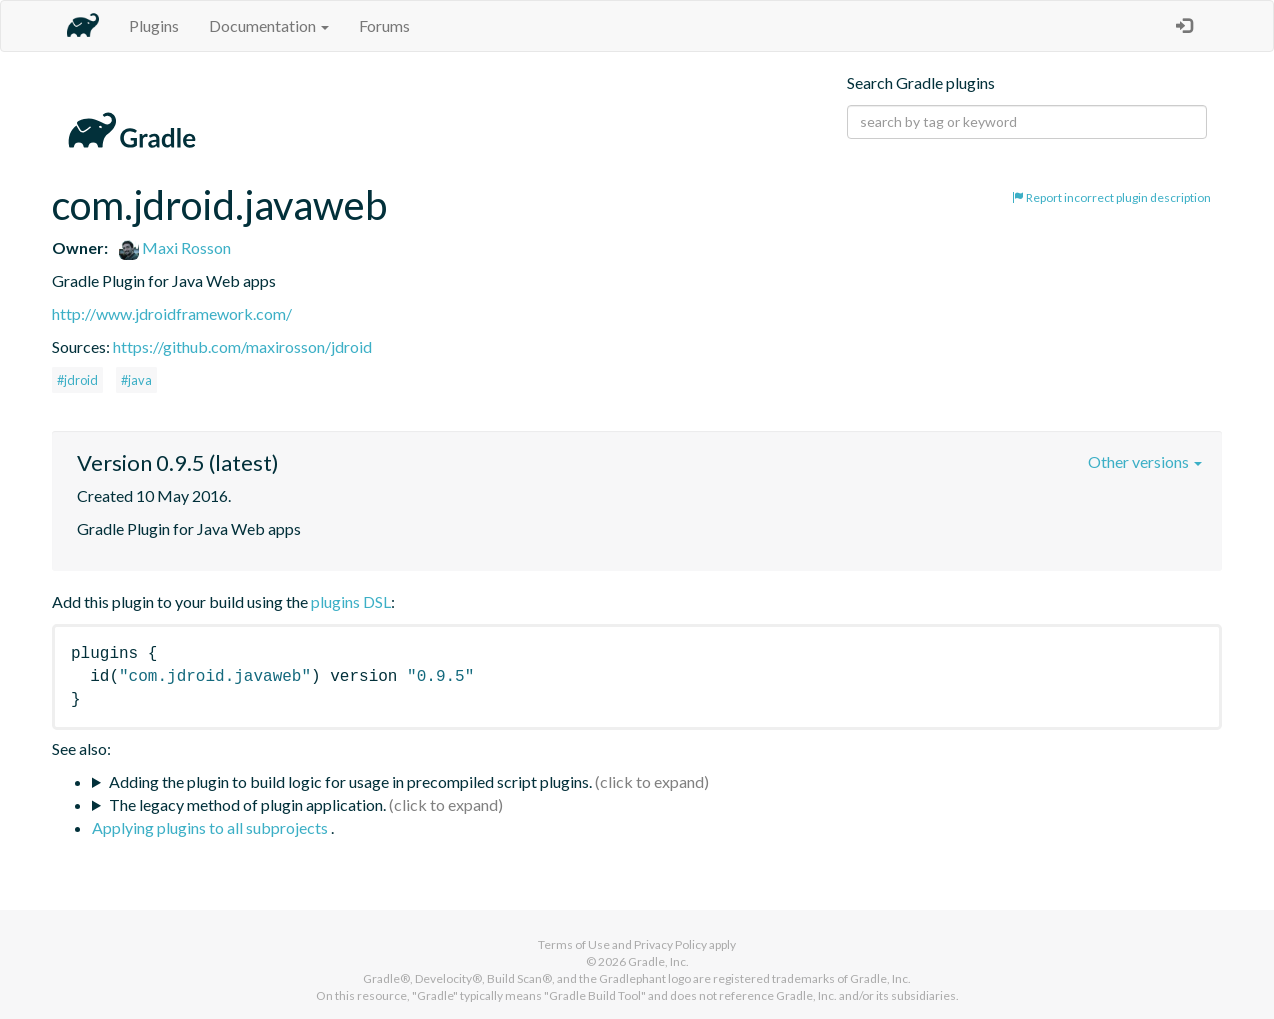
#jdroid (77, 380)
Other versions (1145, 461)
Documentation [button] (269, 25)
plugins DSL (351, 601)
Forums (384, 25)
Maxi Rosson (175, 247)
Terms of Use (574, 944)
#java (136, 380)
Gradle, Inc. (658, 961)
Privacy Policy (670, 944)
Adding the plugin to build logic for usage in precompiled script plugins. (350, 781)
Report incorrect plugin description (1111, 197)
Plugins (154, 25)
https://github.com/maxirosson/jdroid (242, 346)
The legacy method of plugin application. (247, 804)
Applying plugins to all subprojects (211, 827)
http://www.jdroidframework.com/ (172, 313)
